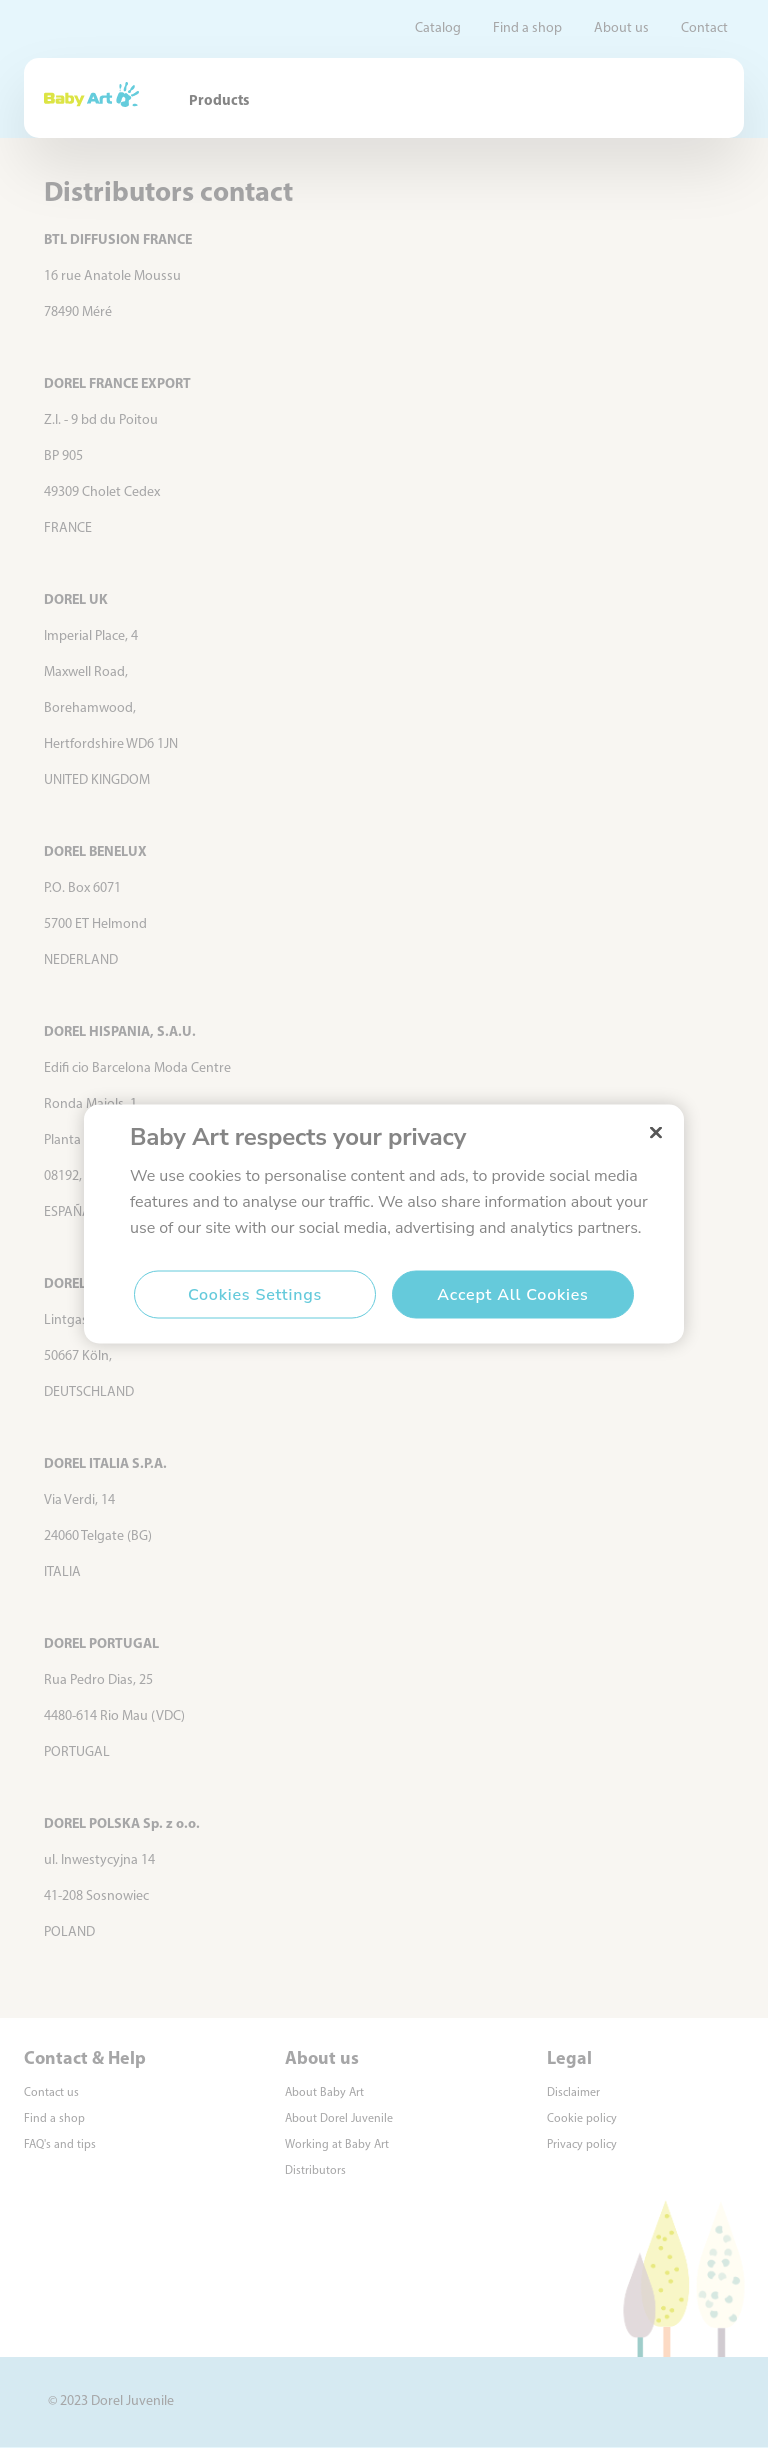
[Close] (656, 1133)
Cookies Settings (255, 1295)
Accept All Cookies (512, 1295)
